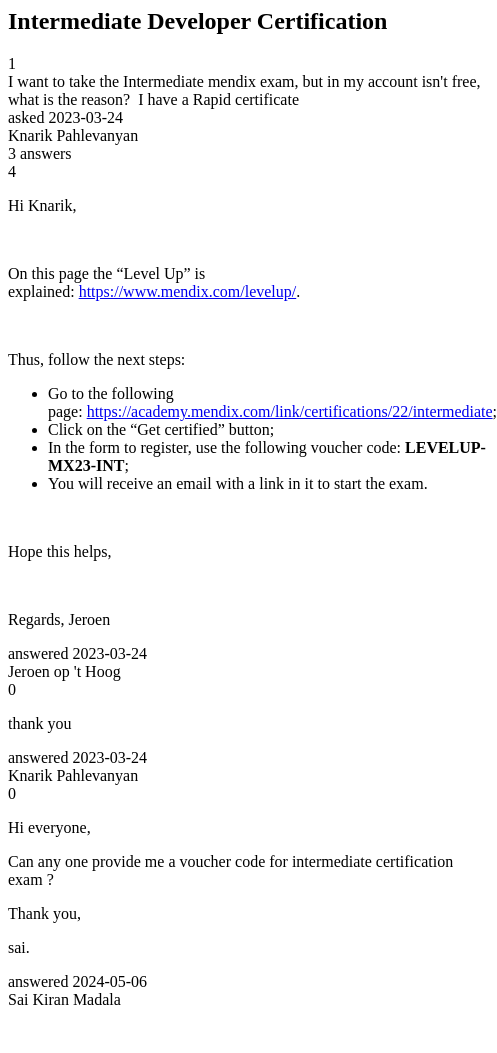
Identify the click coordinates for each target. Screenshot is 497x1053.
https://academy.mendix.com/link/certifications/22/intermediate (290, 411)
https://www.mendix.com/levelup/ (188, 291)
